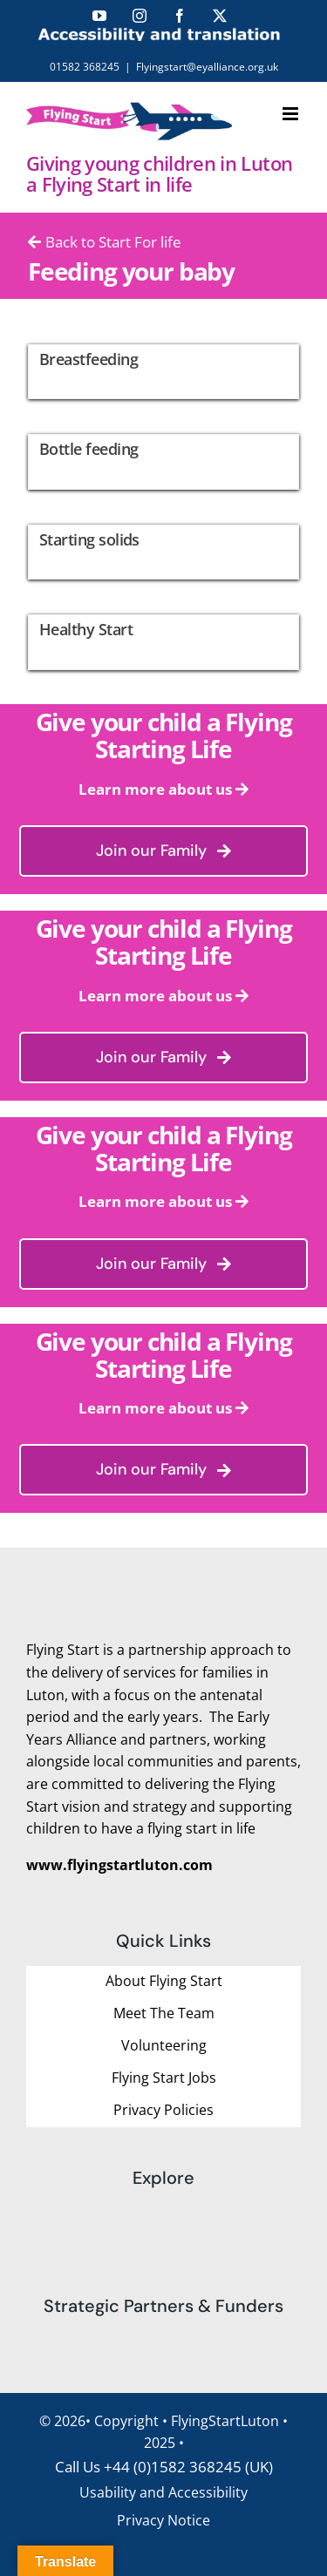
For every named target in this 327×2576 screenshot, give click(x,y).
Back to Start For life (104, 242)
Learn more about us (155, 789)
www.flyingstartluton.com (119, 1864)
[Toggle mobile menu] (292, 114)
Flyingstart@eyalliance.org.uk (207, 66)
